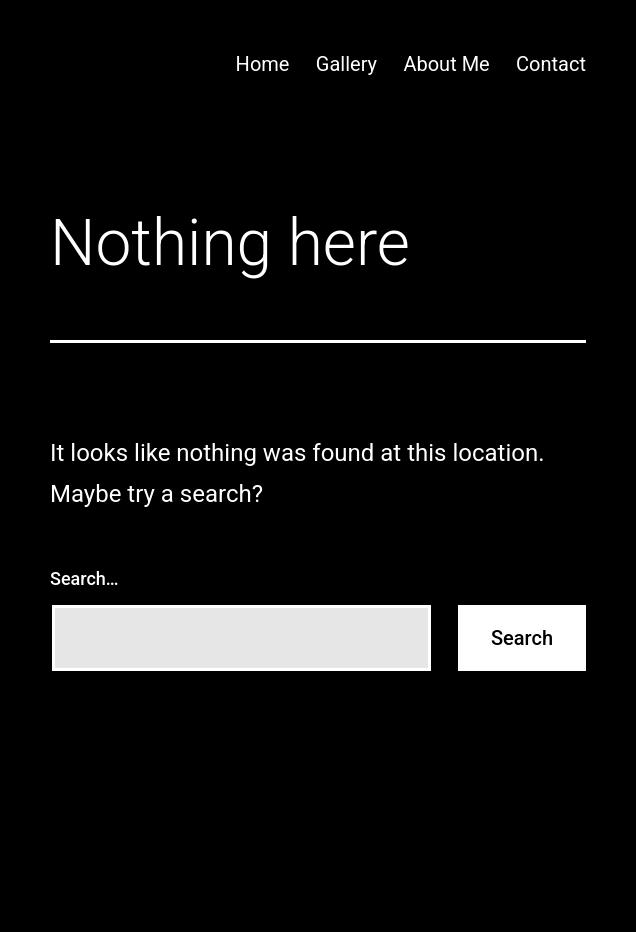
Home (263, 64)
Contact (551, 64)
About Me (446, 64)
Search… (84, 578)
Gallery (346, 64)
